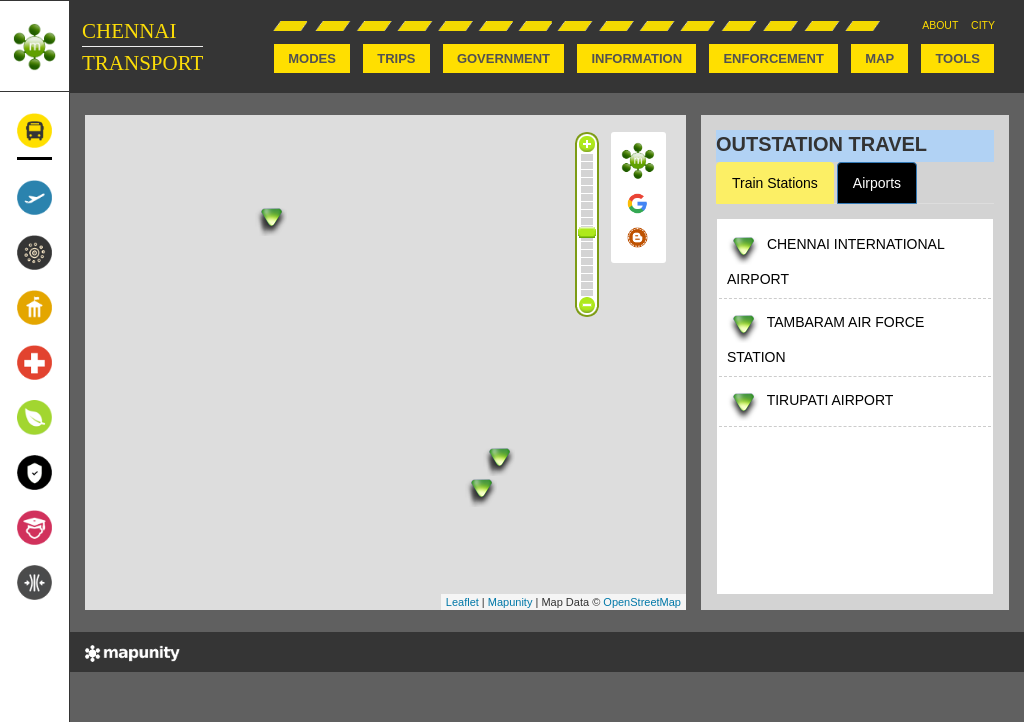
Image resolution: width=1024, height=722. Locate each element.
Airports (877, 183)
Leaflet (462, 602)
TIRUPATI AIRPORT (830, 400)
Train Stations (775, 183)
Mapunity (510, 602)
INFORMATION (636, 58)
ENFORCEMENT (773, 58)
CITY (983, 25)
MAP (879, 58)
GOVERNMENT (503, 58)
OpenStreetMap (642, 602)
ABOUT (940, 25)
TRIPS (396, 58)
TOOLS (957, 58)
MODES (312, 58)
